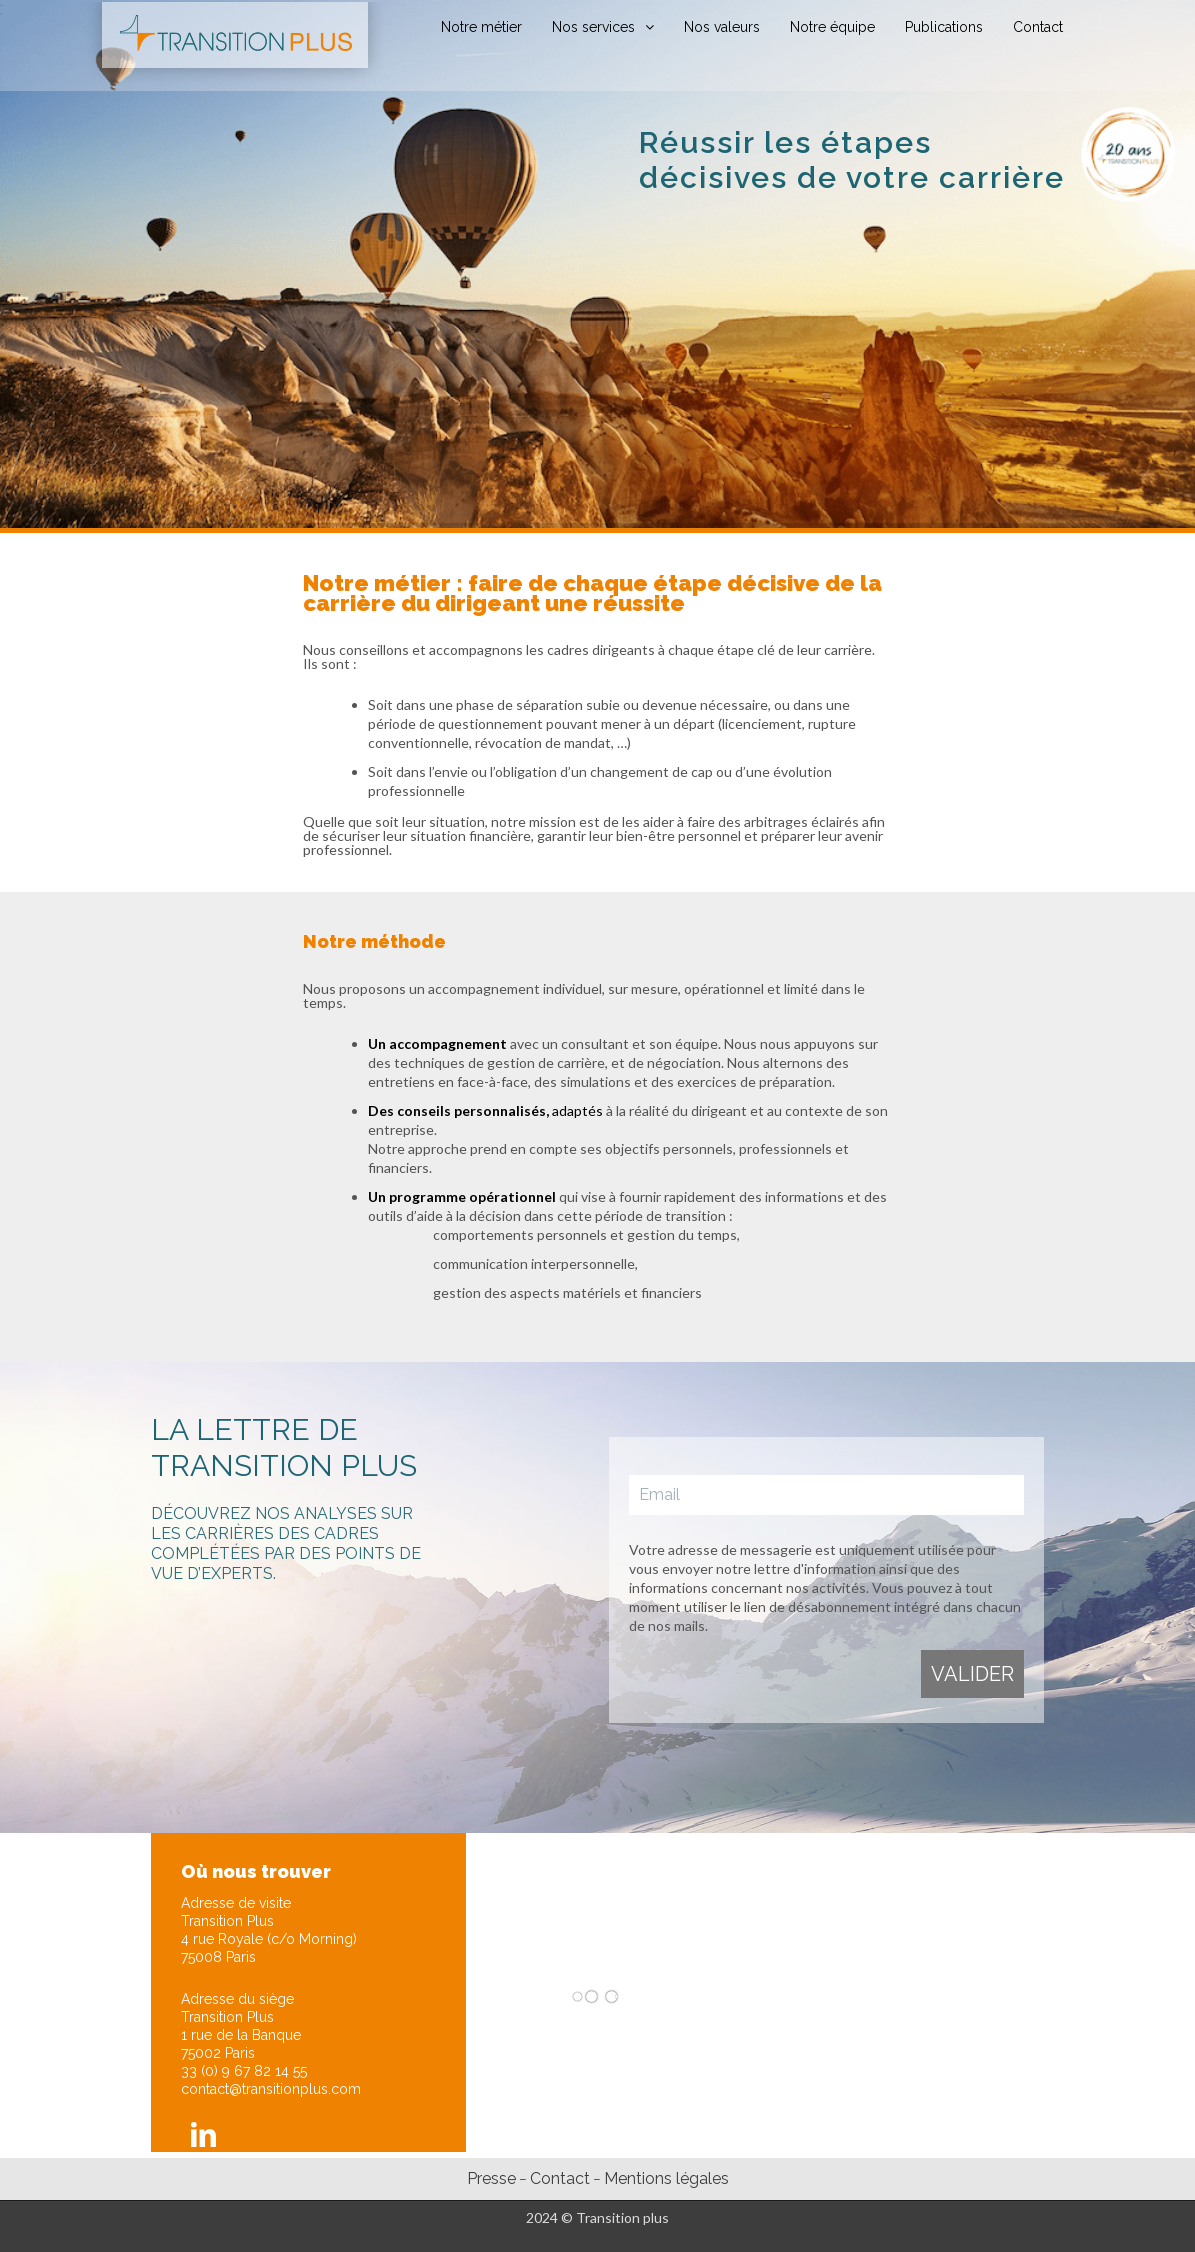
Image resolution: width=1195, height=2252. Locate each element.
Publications (944, 27)
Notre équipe (832, 27)
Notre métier (481, 27)
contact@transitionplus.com (271, 2089)
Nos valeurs (722, 27)
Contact (1038, 27)
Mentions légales (666, 2178)
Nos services (593, 27)
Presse (491, 2178)
